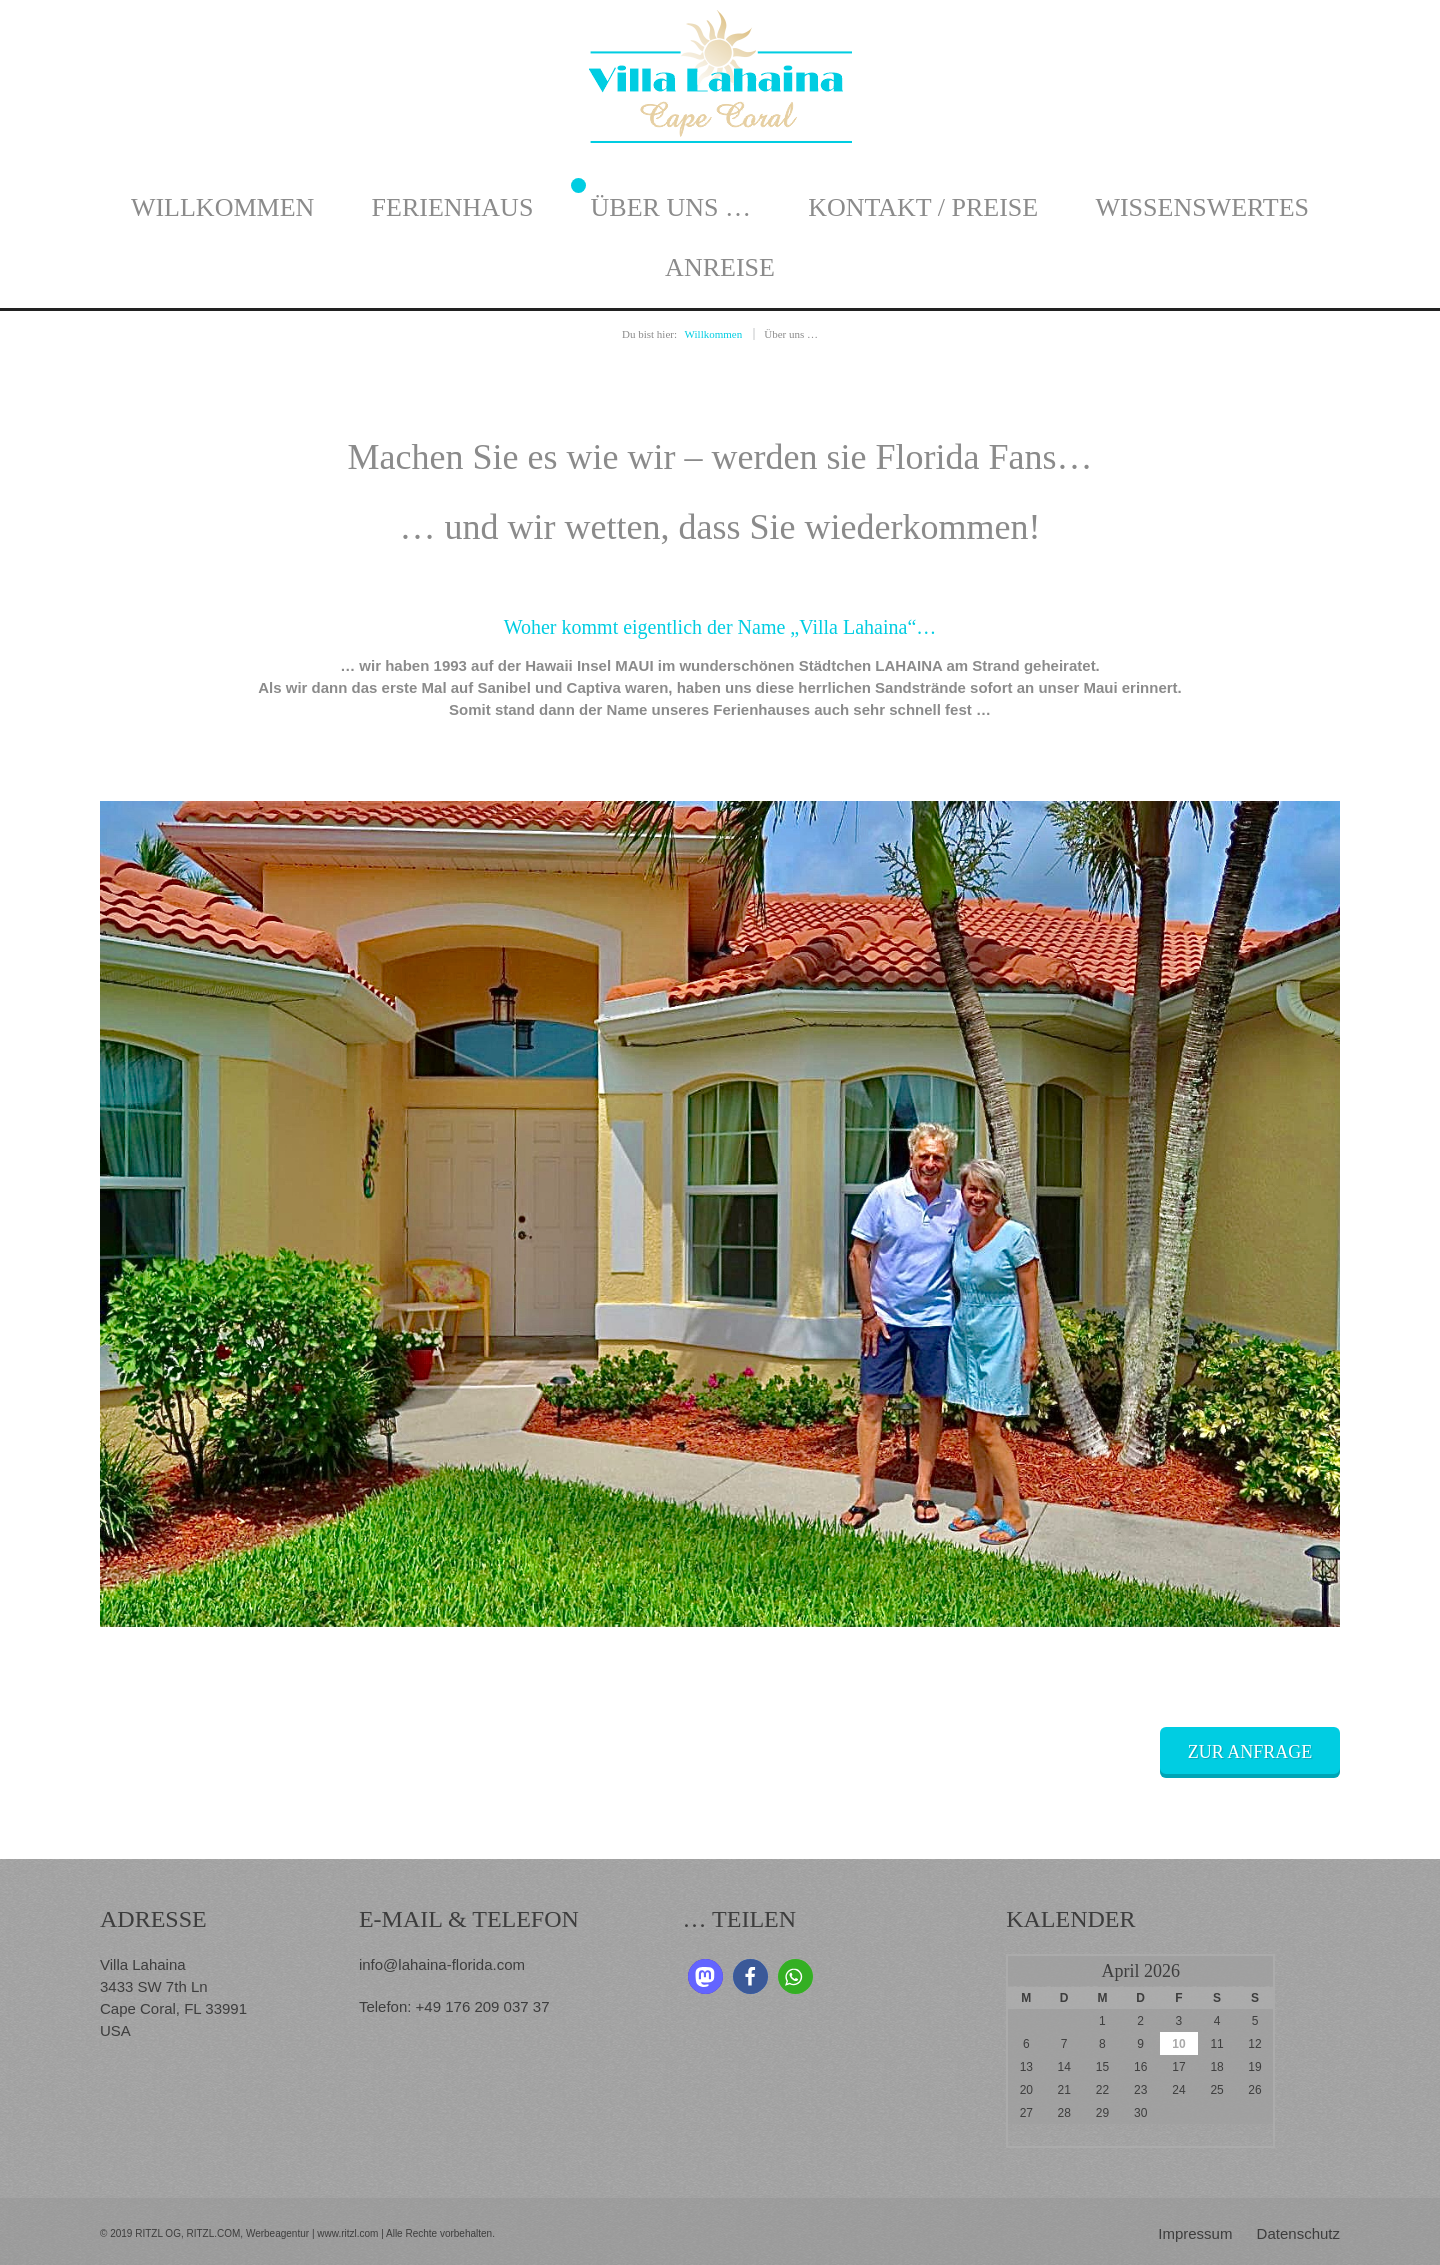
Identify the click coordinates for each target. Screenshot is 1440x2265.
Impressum (1195, 2233)
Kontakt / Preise (923, 207)
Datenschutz (1298, 2233)
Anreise (720, 267)
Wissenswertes (1202, 207)
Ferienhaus (453, 207)
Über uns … (671, 207)
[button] (705, 1976)
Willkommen (222, 207)
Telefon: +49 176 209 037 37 (454, 2006)
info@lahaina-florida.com (442, 1964)
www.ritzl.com (346, 2233)
